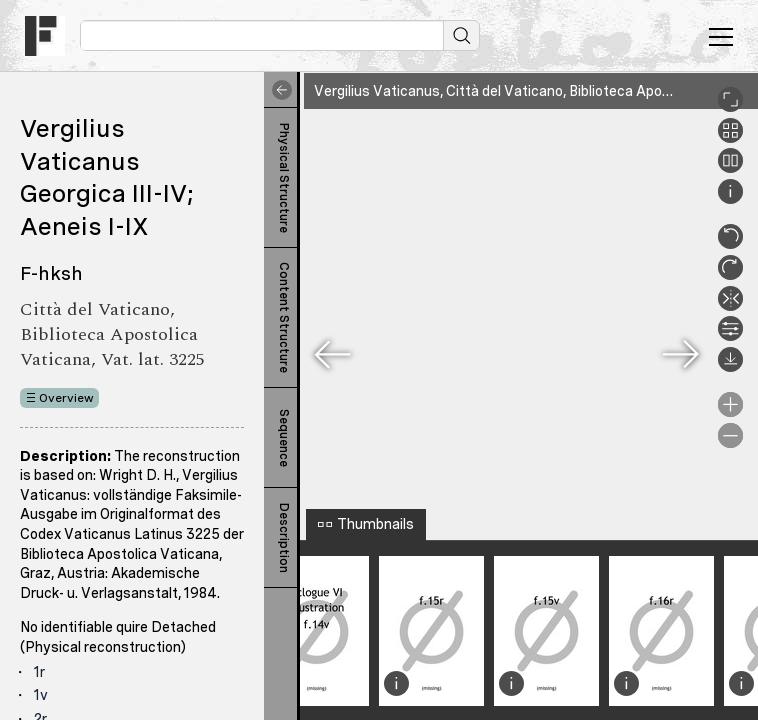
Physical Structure (284, 178)
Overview (66, 398)
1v (41, 695)
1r (39, 672)
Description (284, 538)
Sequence (284, 438)
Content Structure (284, 317)
